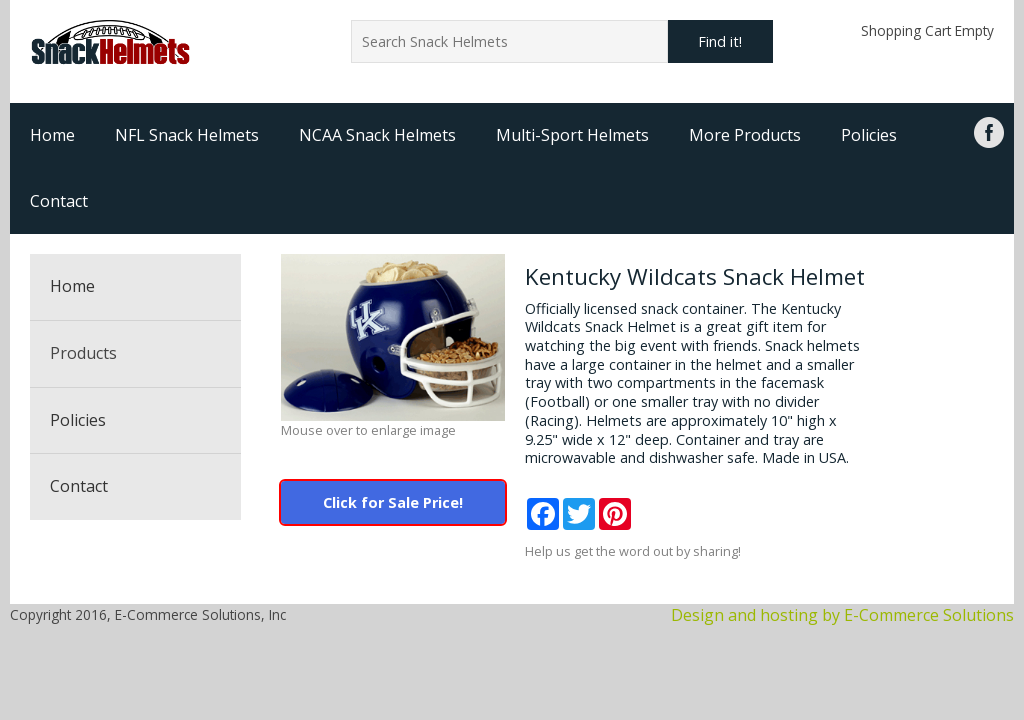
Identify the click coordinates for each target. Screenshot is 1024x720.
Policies (869, 135)
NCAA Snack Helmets (377, 135)
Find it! (720, 41)
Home (52, 135)
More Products (745, 135)
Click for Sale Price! (393, 502)
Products (83, 353)
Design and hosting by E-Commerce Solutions (842, 615)
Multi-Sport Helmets (572, 135)
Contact (59, 201)
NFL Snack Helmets (187, 135)
